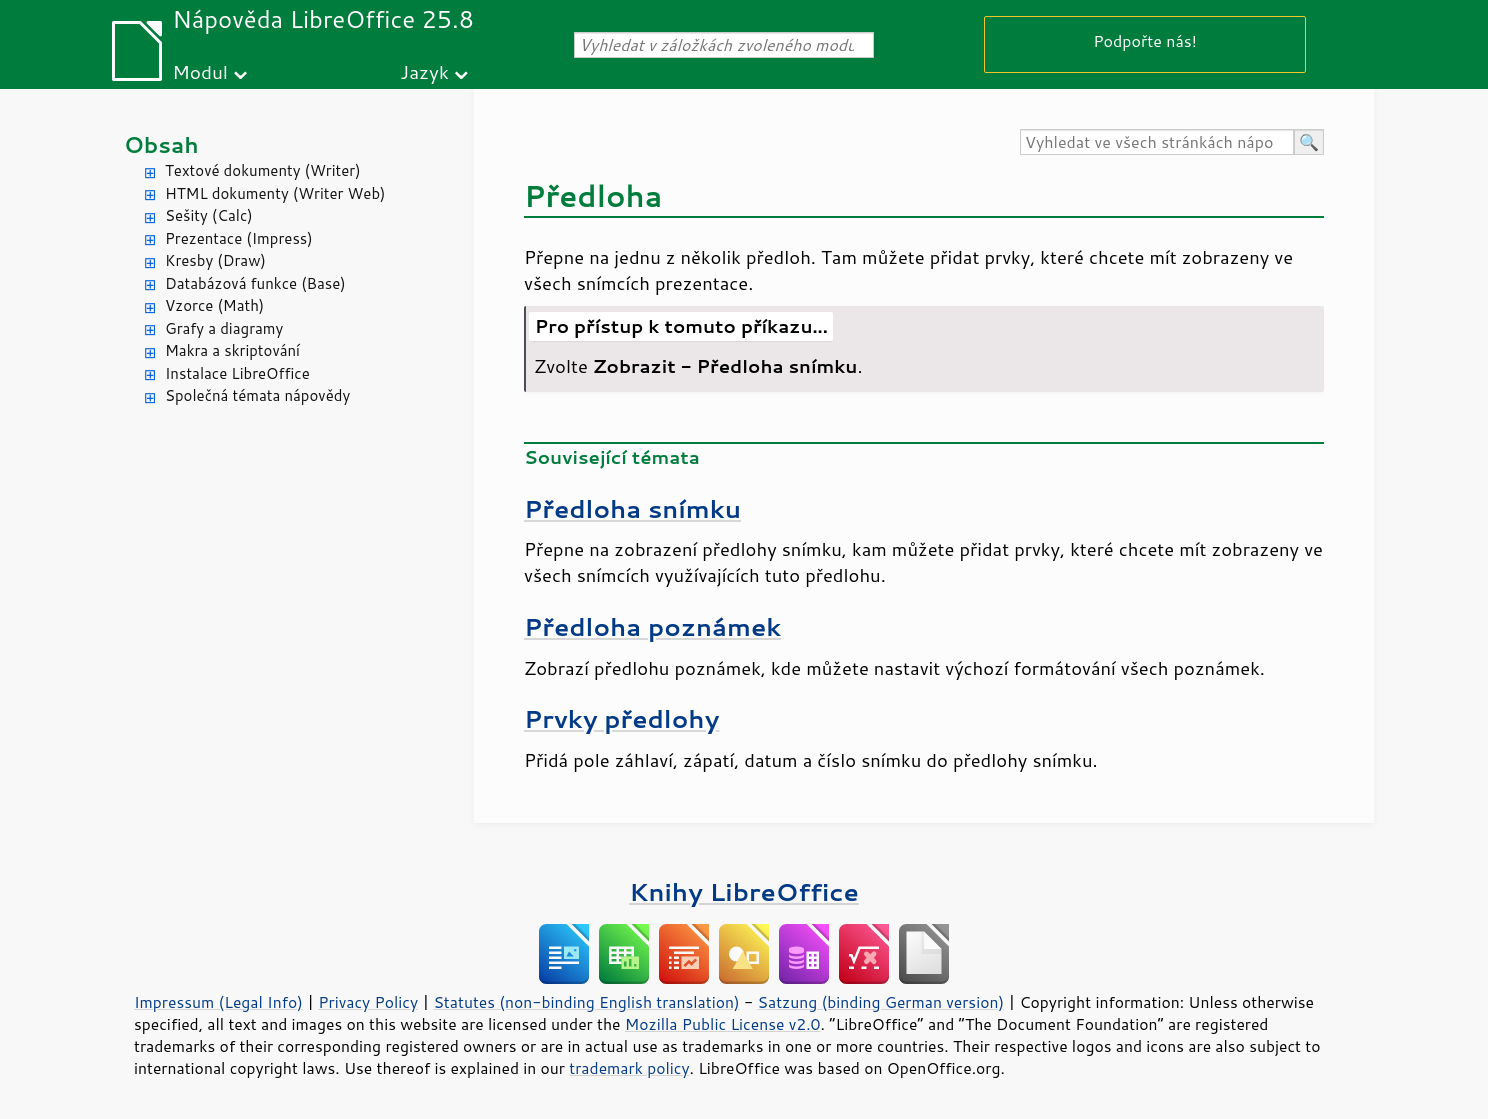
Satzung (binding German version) (881, 1002)
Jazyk (424, 71)
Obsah (161, 144)
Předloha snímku (632, 508)
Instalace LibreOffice (237, 373)
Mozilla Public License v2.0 (723, 1024)
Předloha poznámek (652, 626)
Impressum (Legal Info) (218, 1002)
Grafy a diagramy (224, 328)
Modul (200, 71)
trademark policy (629, 1068)
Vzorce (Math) (214, 305)
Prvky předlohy (621, 718)
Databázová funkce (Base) (255, 283)
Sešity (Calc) (209, 215)
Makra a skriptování (232, 350)
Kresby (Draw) (215, 260)
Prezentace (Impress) (239, 238)
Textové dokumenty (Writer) (263, 170)
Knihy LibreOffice (744, 891)
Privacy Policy (368, 1002)
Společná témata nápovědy (257, 395)
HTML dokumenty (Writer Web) (275, 193)
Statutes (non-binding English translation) (586, 1002)
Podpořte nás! (1145, 40)
